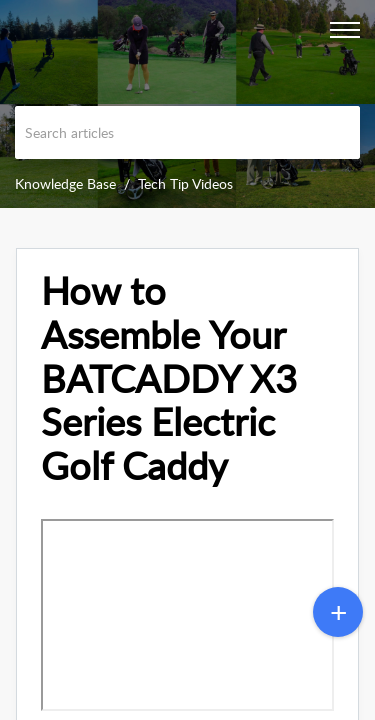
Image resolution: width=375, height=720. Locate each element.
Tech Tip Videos (185, 183)
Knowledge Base (65, 183)
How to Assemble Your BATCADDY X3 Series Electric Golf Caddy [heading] (169, 378)
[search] (187, 132)
